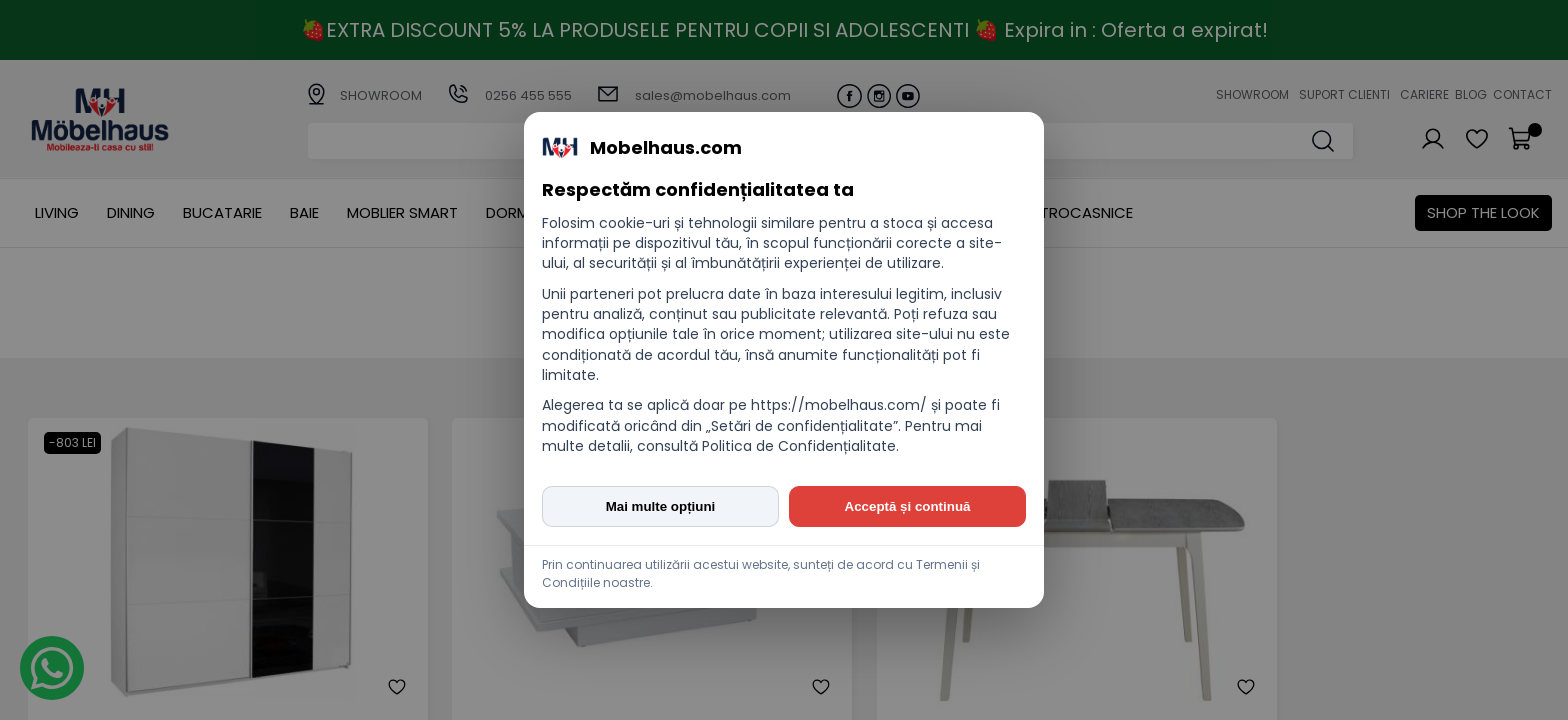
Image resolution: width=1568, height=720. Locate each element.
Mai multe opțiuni (661, 506)
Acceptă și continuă (908, 506)
